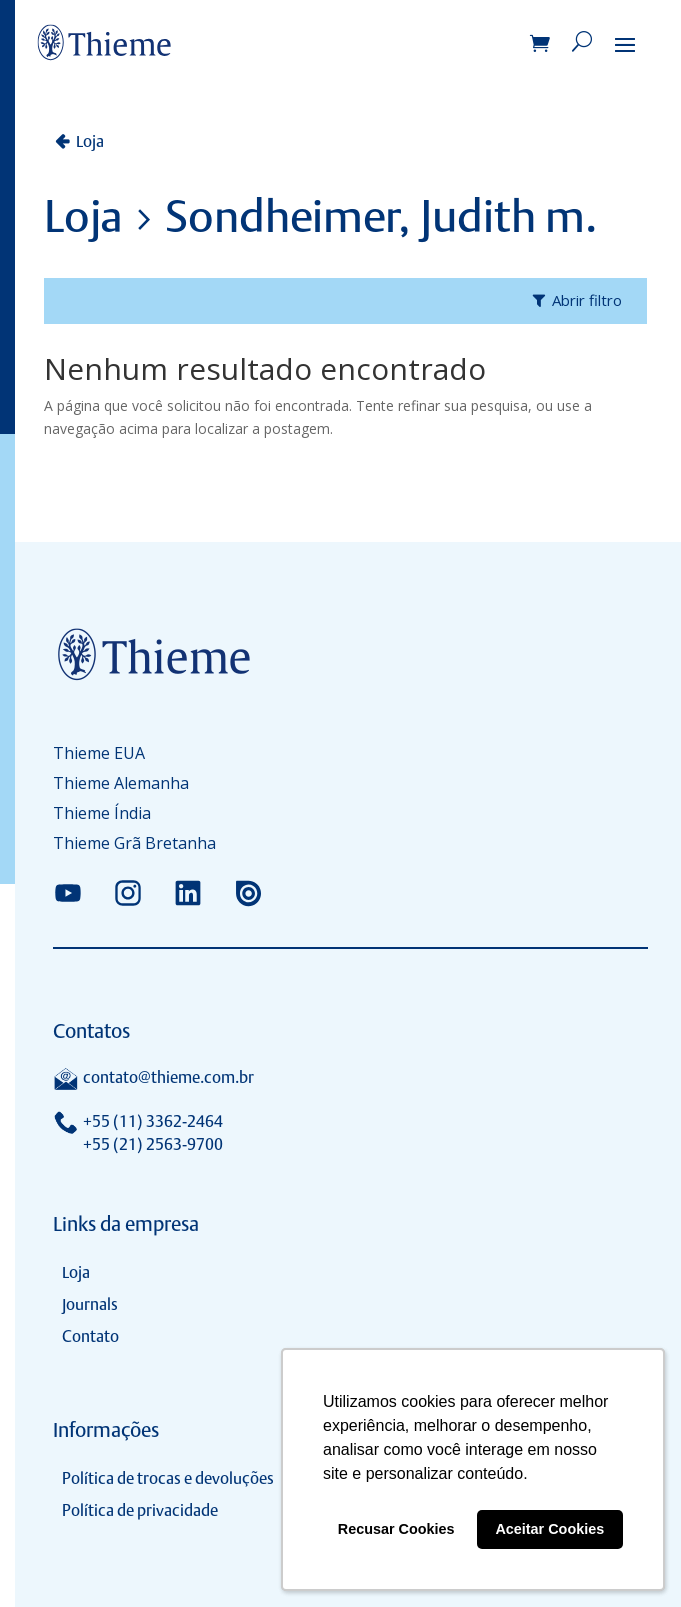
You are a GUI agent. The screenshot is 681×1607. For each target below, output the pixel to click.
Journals (90, 1304)
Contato (90, 1336)
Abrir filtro (587, 300)
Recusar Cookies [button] (396, 1529)
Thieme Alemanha (121, 785)
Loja (90, 141)
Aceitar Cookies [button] (549, 1529)
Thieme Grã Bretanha (134, 845)
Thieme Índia (102, 815)
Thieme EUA (99, 755)
